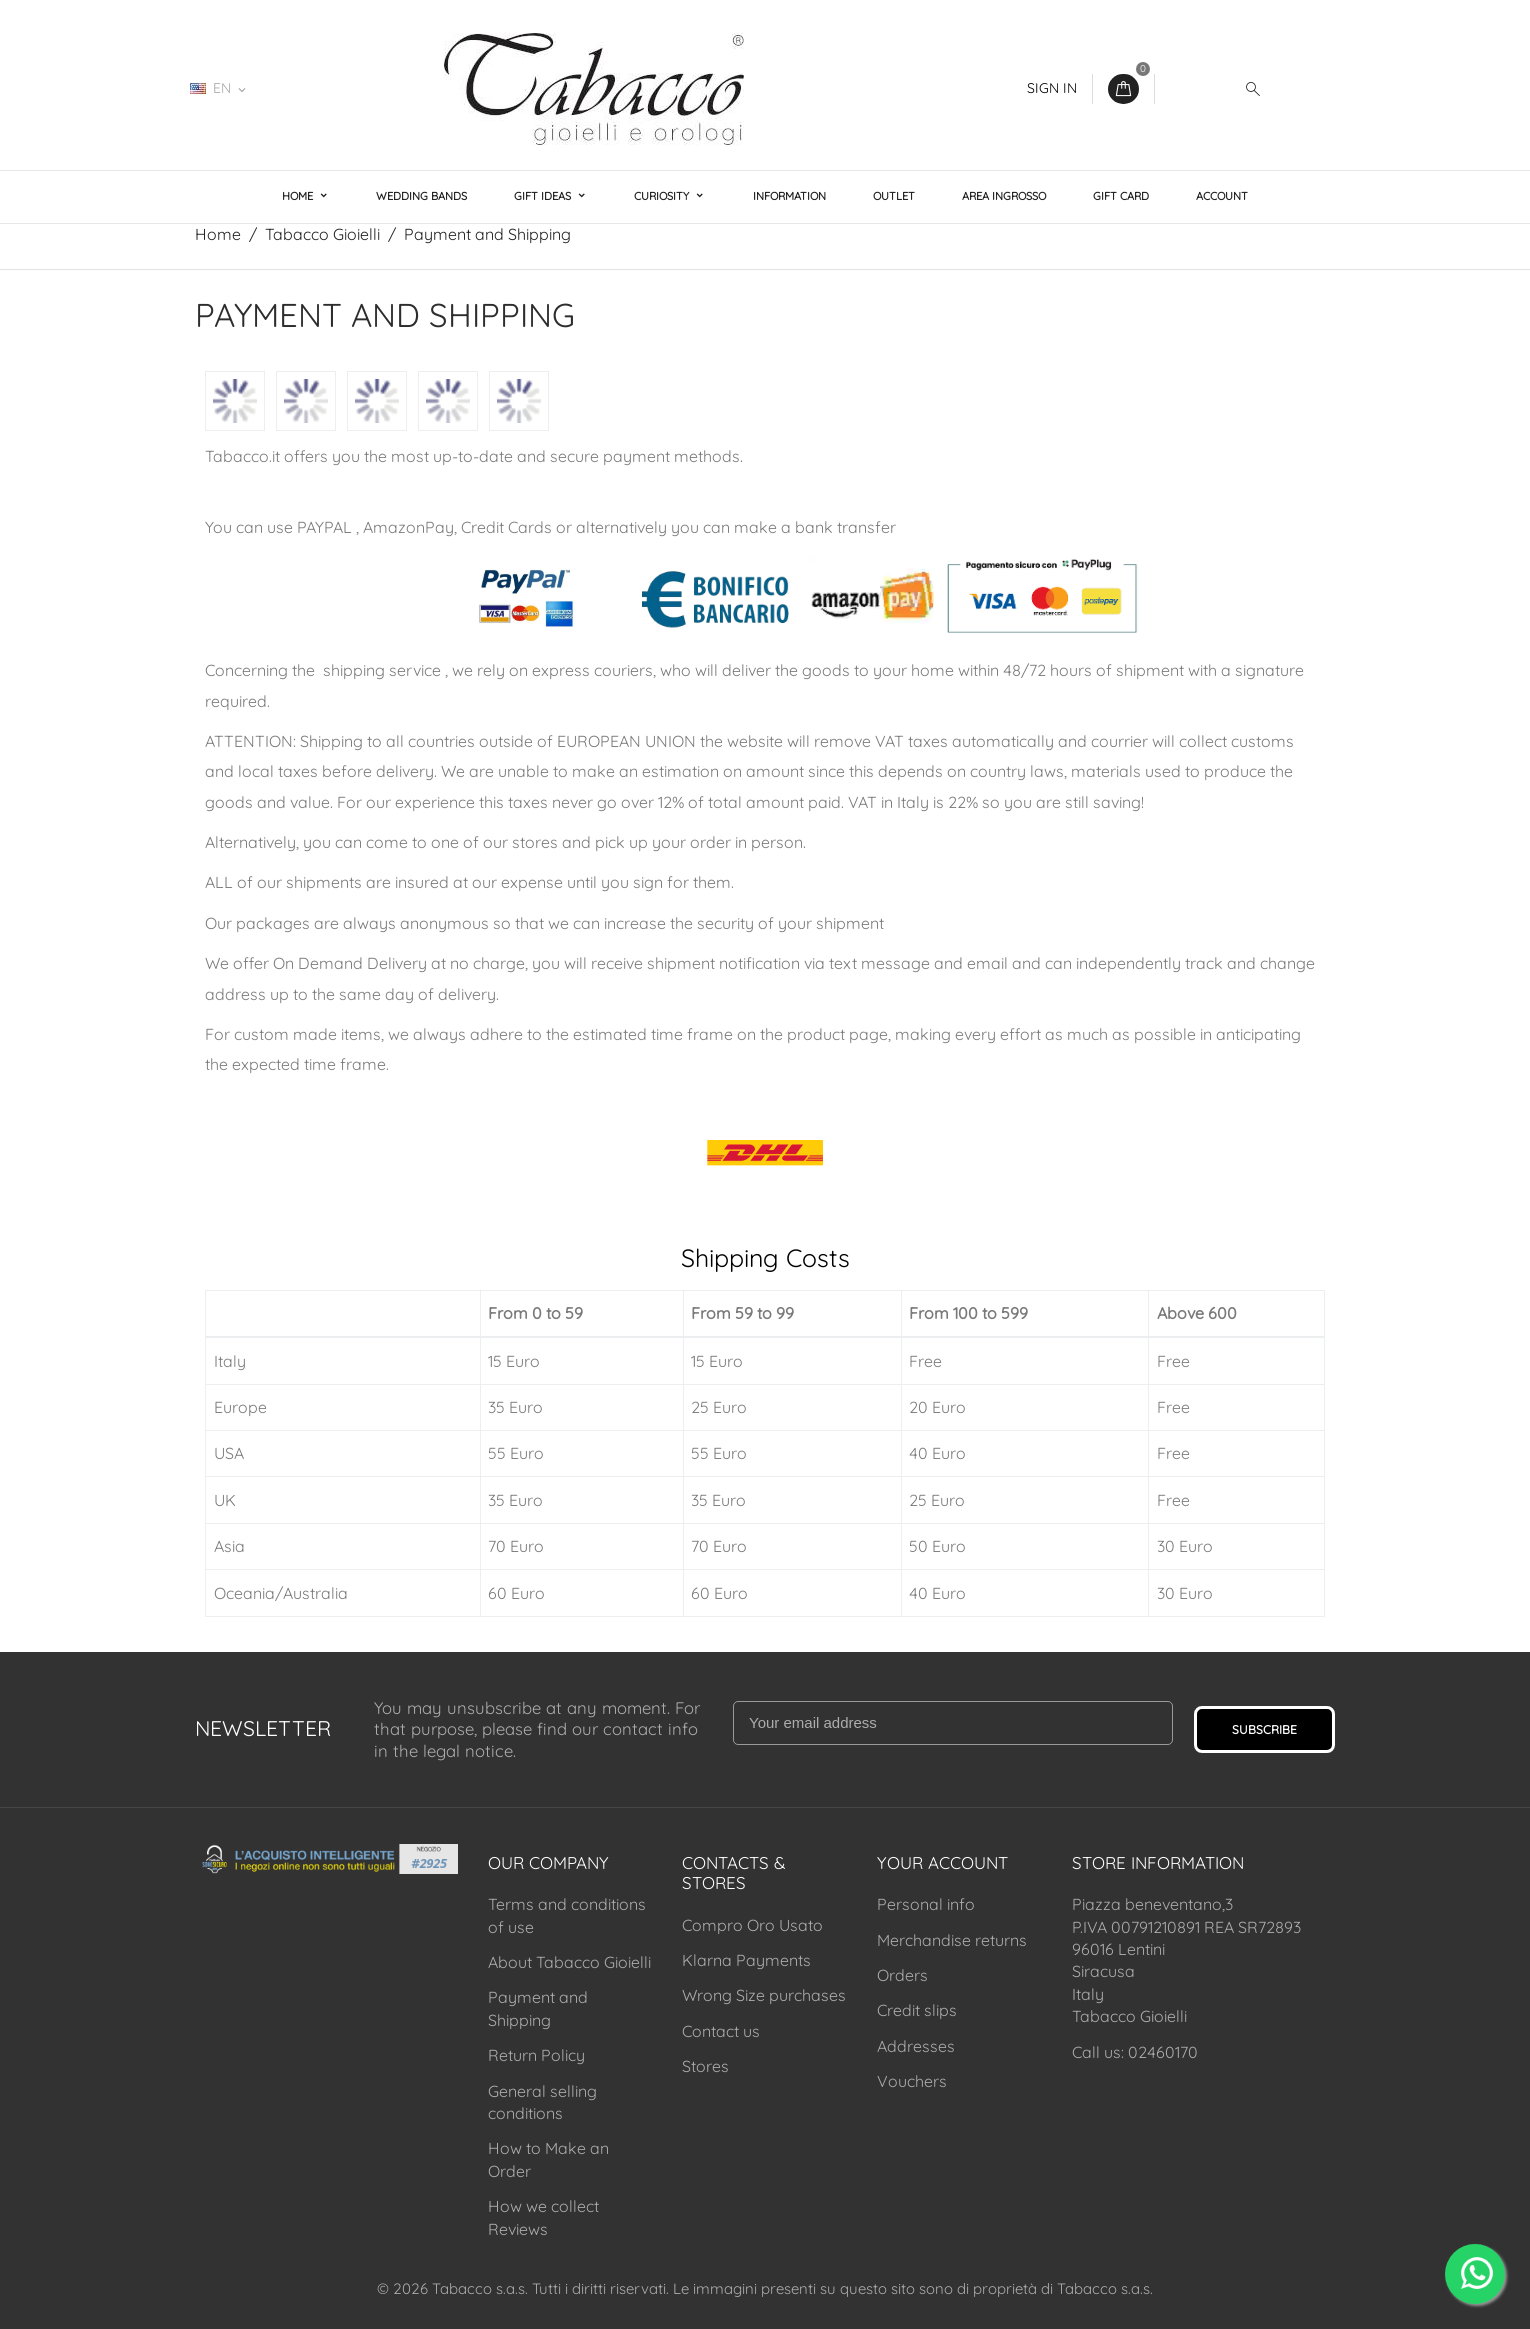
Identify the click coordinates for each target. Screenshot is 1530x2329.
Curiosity (663, 196)
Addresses (916, 2046)
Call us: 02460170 (1135, 2052)
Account (1222, 196)
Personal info (926, 1904)
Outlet (894, 196)
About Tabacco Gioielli (569, 1962)
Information (789, 196)
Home (299, 196)
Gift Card (1121, 196)
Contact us (721, 2031)
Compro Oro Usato (752, 1925)
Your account (942, 1862)
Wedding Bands (421, 196)
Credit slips (917, 2010)
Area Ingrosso (1004, 196)
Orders (902, 1975)
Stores (705, 2066)
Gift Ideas (544, 196)
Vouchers (912, 2081)
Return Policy (536, 2055)
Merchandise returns (952, 1940)
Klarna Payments (746, 1960)
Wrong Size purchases (764, 1995)
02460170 (320, 88)
